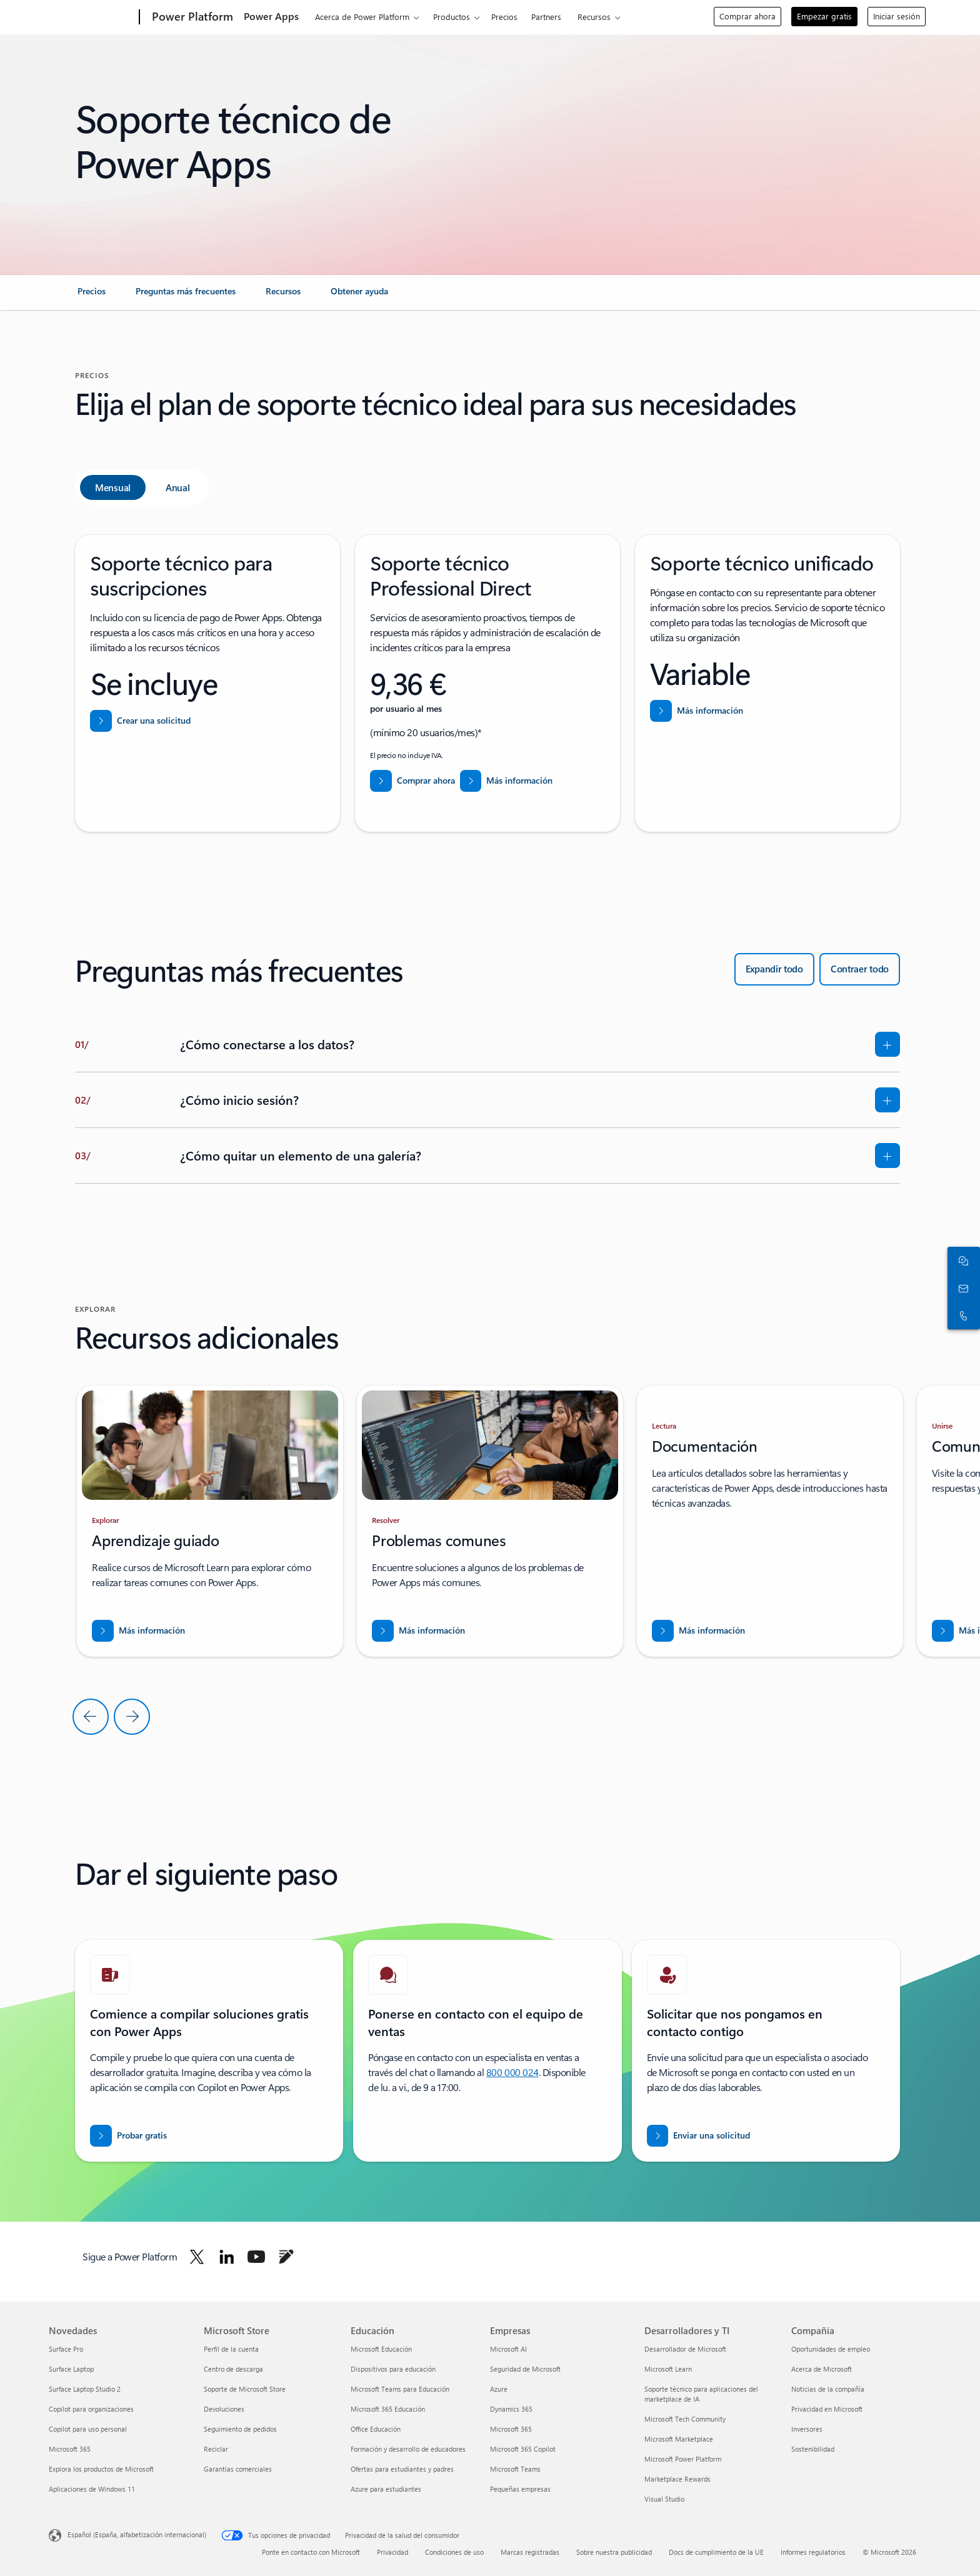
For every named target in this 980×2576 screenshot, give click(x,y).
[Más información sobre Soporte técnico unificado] (696, 711)
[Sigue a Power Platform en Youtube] (256, 2257)
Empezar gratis (824, 16)
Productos (451, 16)
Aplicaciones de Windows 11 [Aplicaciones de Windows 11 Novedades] (92, 2489)
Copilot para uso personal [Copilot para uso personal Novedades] (88, 2429)
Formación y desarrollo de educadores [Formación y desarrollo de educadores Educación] (408, 2449)
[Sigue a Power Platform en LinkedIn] (227, 2257)
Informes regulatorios (813, 2552)
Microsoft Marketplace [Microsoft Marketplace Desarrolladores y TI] (678, 2439)
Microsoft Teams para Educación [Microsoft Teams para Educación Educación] (400, 2389)
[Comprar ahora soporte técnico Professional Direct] (412, 781)
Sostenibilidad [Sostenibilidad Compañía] (812, 2449)
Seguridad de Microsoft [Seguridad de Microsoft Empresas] (525, 2369)
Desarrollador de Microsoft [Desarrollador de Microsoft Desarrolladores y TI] (685, 2349)
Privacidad (392, 2552)
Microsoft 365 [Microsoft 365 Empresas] (511, 2429)
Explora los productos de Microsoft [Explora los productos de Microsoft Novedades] (101, 2469)
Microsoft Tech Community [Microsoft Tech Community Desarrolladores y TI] (685, 2419)
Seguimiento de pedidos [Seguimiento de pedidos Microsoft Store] (240, 2429)
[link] (92, 296)
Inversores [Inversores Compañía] (806, 2429)
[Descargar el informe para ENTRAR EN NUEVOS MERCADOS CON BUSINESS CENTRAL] (138, 1631)
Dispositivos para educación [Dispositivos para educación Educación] (393, 2369)
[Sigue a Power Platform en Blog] (286, 2257)
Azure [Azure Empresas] (499, 2389)
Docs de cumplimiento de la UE (716, 2552)
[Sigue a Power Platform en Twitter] (197, 2257)
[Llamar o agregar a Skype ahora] (961, 1315)
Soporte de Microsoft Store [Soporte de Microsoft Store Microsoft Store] (245, 2389)
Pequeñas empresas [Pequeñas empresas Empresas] (520, 2489)
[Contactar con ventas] (961, 1288)
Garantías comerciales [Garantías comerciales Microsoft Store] (238, 2469)
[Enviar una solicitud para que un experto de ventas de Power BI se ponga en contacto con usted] (699, 2136)
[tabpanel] (487, 683)
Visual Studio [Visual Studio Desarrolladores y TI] (664, 2499)
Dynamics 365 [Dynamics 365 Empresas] (511, 2409)
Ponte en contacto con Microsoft (311, 2552)
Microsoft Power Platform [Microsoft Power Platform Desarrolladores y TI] (682, 2459)
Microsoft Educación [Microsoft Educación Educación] (381, 2349)
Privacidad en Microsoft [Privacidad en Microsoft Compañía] (826, 2409)
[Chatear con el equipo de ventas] (961, 1260)
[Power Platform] (191, 17)
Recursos (594, 16)
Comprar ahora (747, 16)
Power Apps (271, 15)
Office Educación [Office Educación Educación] (376, 2429)
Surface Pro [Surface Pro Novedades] (66, 2349)
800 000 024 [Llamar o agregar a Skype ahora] (512, 2072)
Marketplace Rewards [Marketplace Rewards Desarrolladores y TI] (677, 2479)
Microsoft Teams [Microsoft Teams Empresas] (515, 2469)
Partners (546, 16)
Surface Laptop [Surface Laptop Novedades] (71, 2369)
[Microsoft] (91, 17)
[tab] (113, 487)
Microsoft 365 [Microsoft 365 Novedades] (70, 2449)
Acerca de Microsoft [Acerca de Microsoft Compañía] (821, 2369)
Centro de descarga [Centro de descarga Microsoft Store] (233, 2369)
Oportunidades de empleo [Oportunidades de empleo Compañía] (830, 2349)
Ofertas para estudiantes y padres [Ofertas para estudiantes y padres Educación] (402, 2469)
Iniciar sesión (896, 16)
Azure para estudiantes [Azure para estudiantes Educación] (386, 2489)
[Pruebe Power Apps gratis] (128, 2136)
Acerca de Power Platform (362, 16)
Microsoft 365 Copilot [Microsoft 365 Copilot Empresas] (523, 2449)
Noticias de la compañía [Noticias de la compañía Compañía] (827, 2389)
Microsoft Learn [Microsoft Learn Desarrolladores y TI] (668, 2369)
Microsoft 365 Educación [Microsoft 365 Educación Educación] (388, 2409)
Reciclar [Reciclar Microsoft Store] (216, 2449)
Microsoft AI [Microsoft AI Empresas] (508, 2349)
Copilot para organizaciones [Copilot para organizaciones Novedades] (91, 2409)
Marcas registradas (530, 2552)
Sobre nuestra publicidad (614, 2552)
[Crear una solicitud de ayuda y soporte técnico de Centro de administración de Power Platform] (140, 721)
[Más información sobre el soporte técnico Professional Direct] (506, 781)
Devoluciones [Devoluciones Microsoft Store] (224, 2409)
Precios (504, 16)
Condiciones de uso (454, 2552)
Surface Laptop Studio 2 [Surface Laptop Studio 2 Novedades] (85, 2389)
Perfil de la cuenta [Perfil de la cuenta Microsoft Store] (231, 2349)
